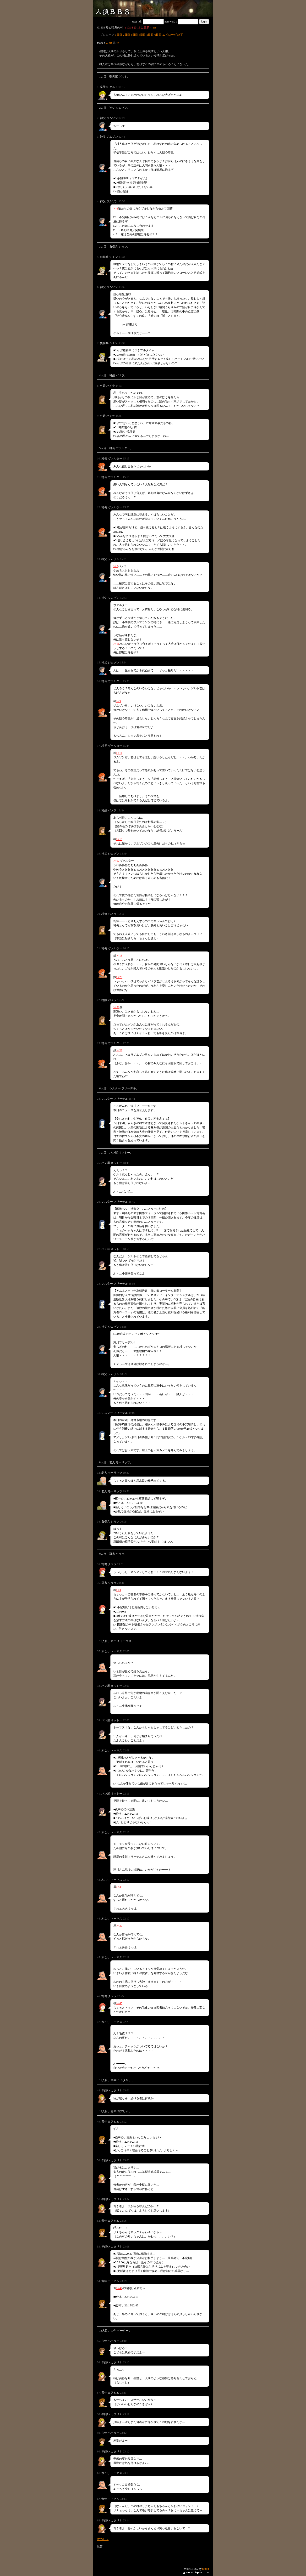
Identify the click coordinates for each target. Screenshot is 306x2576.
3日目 (134, 34)
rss (154, 27)
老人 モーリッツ (111, 1472)
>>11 (116, 643)
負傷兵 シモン (109, 257)
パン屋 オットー (111, 1163)
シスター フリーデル (114, 1098)
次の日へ (103, 2539)
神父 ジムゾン (109, 118)
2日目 (126, 34)
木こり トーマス (111, 1651)
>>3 (115, 208)
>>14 (119, 753)
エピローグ (169, 34)
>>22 (119, 1050)
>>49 (119, 2288)
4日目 (142, 34)
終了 (180, 34)
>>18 (119, 955)
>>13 (119, 839)
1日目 (118, 34)
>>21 (116, 1007)
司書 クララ (108, 1564)
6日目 (158, 34)
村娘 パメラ (107, 385)
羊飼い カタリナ (111, 2090)
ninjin (205, 2568)
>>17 (116, 860)
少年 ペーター (110, 2341)
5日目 (150, 34)
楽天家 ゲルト (109, 87)
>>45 (119, 2003)
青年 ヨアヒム (110, 2121)
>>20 (119, 977)
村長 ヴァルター (111, 458)
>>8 (115, 566)
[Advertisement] (153, 2555)
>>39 (119, 1887)
